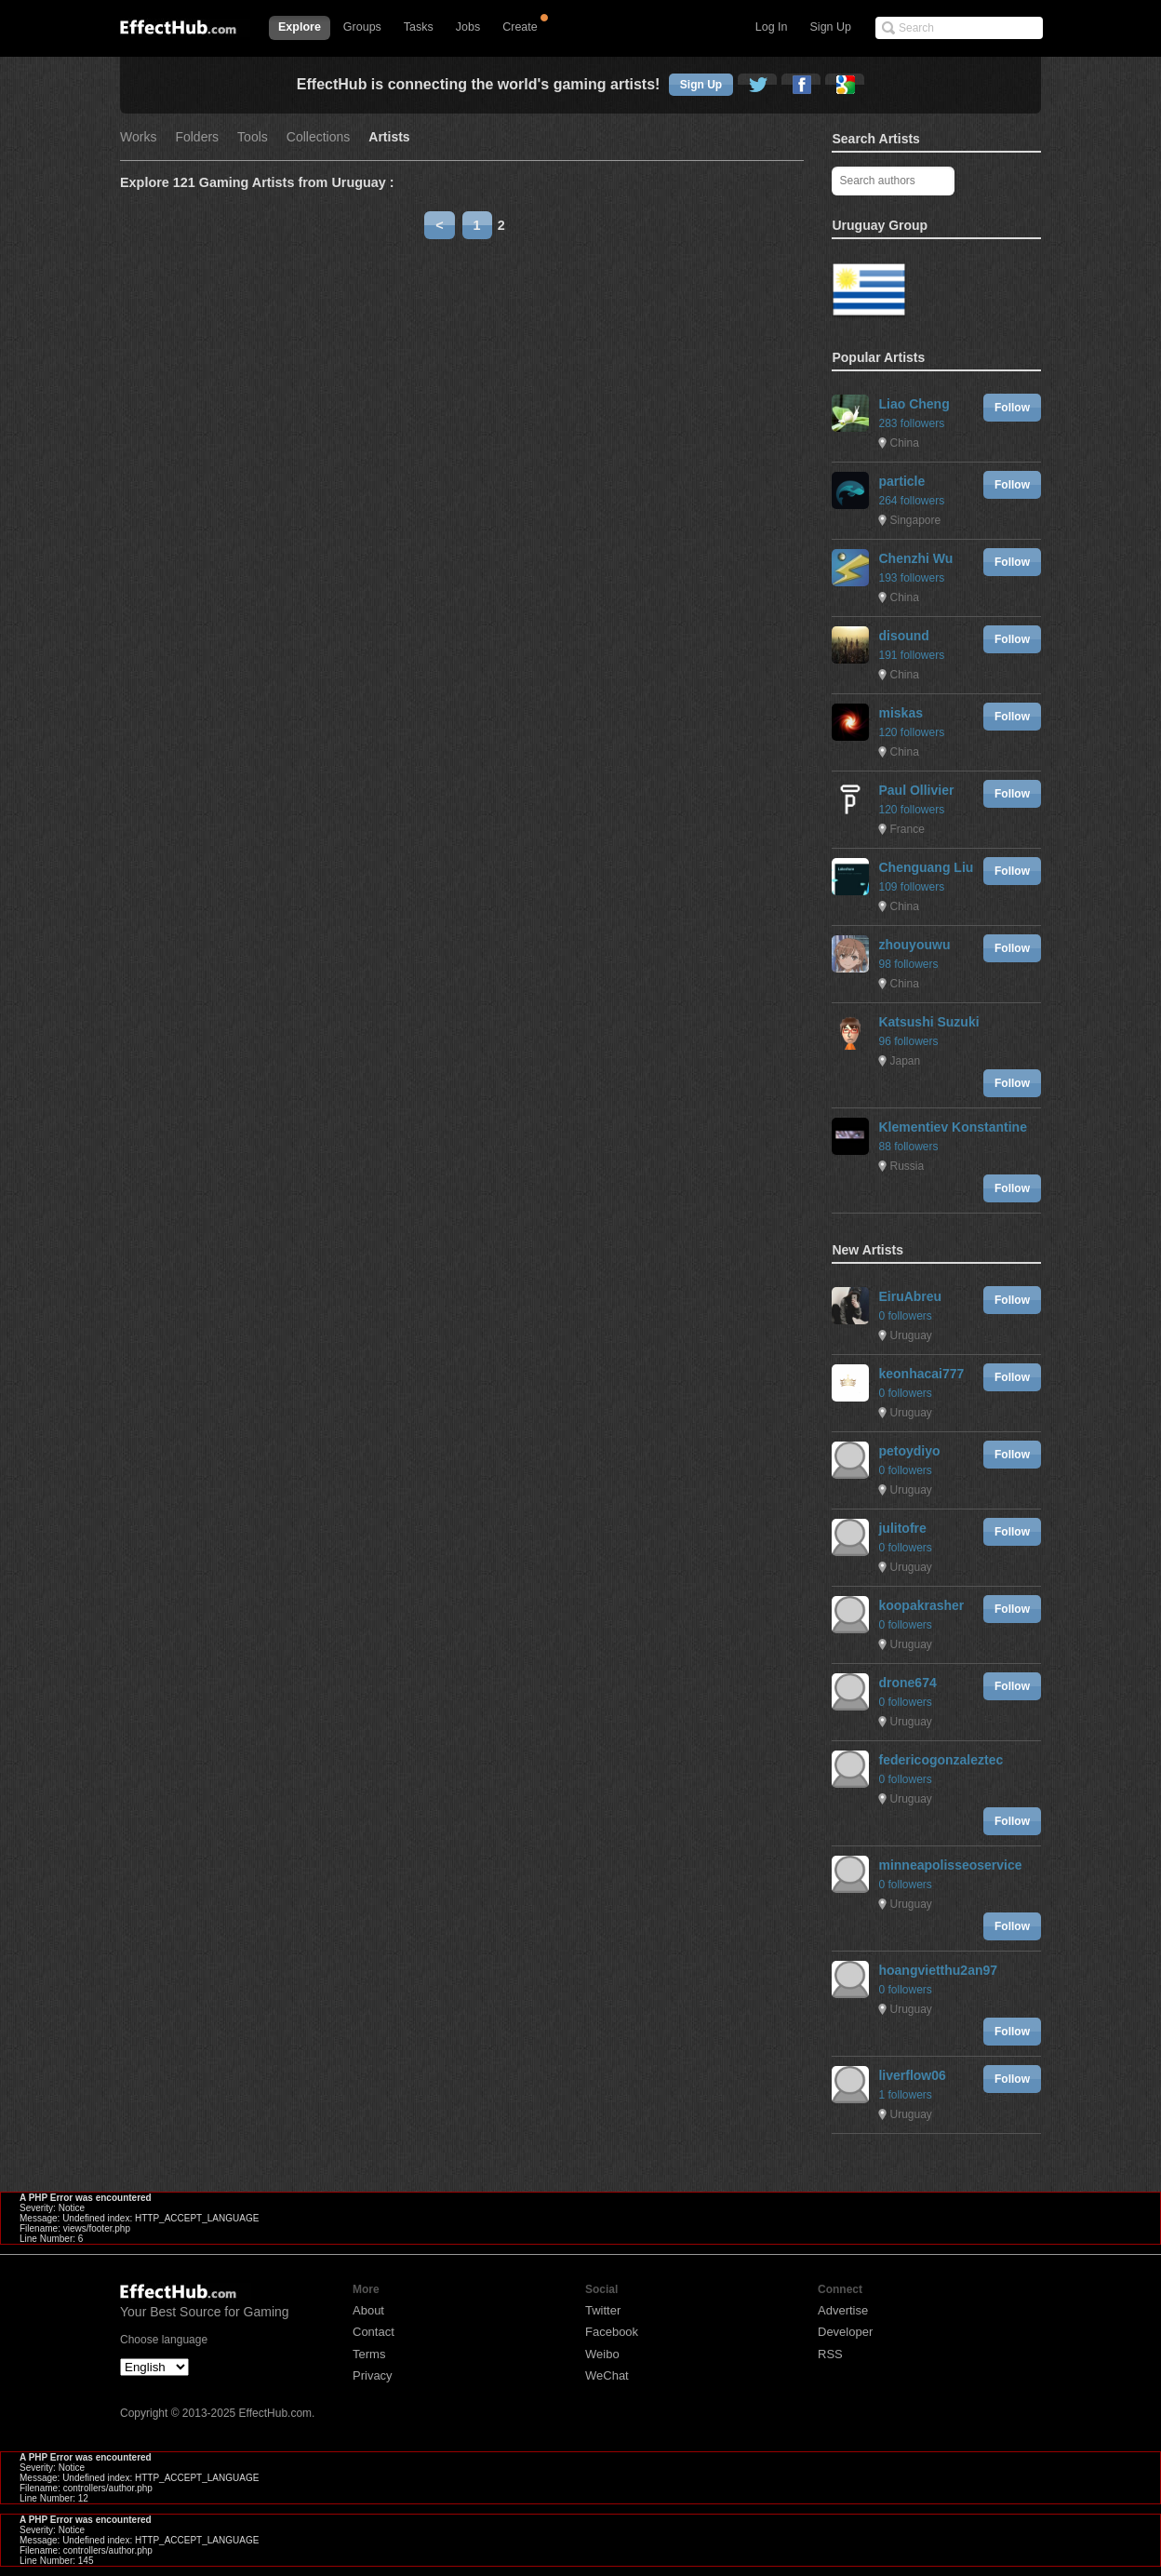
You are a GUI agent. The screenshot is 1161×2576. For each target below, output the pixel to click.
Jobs (468, 27)
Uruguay (910, 1335)
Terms (369, 2354)
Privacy (373, 2375)
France (906, 829)
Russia (906, 1166)
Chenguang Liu (925, 867)
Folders (197, 137)
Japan (904, 1060)
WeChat (607, 2375)
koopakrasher (921, 1605)
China (903, 442)
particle (901, 481)
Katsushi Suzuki (928, 1021)
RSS (830, 2354)
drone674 (907, 1682)
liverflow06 (911, 2075)
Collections (318, 137)
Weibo (602, 2354)
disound (903, 635)
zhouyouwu (914, 944)
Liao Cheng (913, 403)
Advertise (843, 2310)
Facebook (611, 2332)
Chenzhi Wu (915, 558)
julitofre (902, 1528)
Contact (373, 2332)
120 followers (911, 732)
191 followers (911, 655)
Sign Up (830, 27)
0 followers (904, 1315)
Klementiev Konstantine (952, 1127)
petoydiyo (909, 1450)
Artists (388, 137)
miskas (900, 712)
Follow (1012, 407)
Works (138, 137)
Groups (362, 27)
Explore (299, 27)
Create (520, 27)
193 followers (911, 577)
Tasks (419, 27)
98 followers (908, 964)
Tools (252, 137)
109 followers (911, 886)
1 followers (904, 2094)
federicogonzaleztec (940, 1759)
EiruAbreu (909, 1296)
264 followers (911, 500)
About (368, 2310)
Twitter (603, 2310)
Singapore (915, 520)
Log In (771, 27)
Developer (845, 2332)
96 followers (908, 1041)
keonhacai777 (921, 1373)
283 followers (911, 423)
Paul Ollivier (916, 790)
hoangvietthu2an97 (937, 1970)
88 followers (908, 1146)
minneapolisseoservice (949, 1865)
